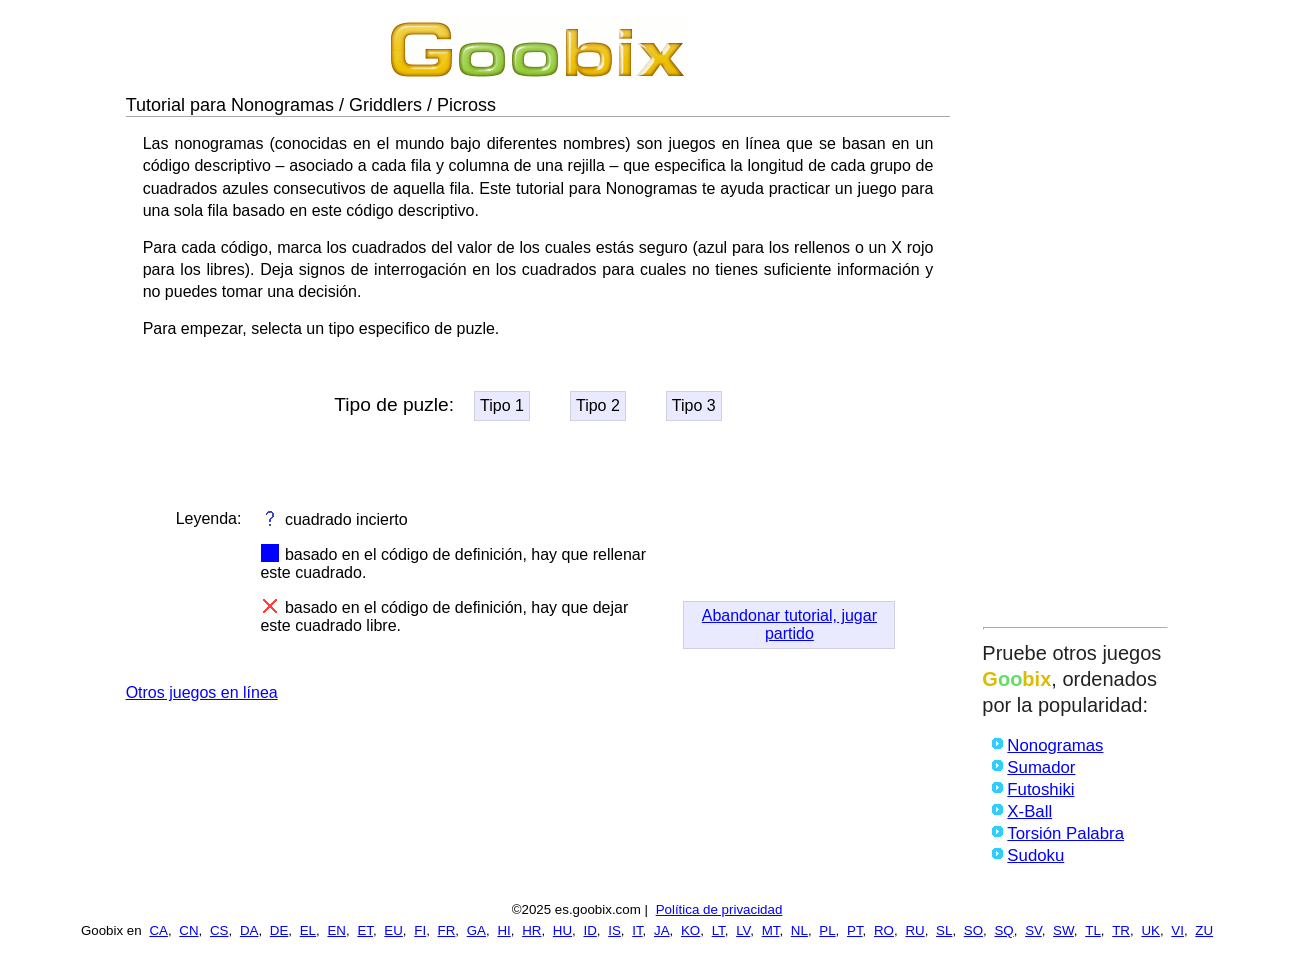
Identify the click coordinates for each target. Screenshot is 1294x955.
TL (1093, 930)
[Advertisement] (1075, 317)
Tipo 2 (598, 405)
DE (279, 930)
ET (365, 930)
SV (1033, 930)
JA (662, 930)
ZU (1204, 930)
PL (827, 930)
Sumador (1041, 767)
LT (718, 930)
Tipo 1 (502, 405)
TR (1121, 930)
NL (799, 930)
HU (562, 930)
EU (393, 930)
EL (308, 930)
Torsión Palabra (1065, 833)
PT (855, 930)
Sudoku (1035, 855)
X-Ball (1029, 811)
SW (1063, 930)
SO (973, 930)
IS (614, 930)
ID (589, 930)
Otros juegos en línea (202, 692)
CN (188, 930)
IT (637, 930)
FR (447, 930)
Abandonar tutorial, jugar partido (789, 624)
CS (219, 930)
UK (1150, 930)
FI (420, 930)
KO (690, 930)
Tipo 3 (694, 405)
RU (914, 930)
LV (743, 930)
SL (944, 930)
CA (158, 930)
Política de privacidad (719, 909)
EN (336, 930)
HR (531, 930)
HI (503, 930)
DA (249, 930)
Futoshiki (1040, 789)
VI (1177, 930)
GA (476, 930)
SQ (1003, 930)
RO (884, 930)
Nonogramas (1055, 745)
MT (771, 930)
